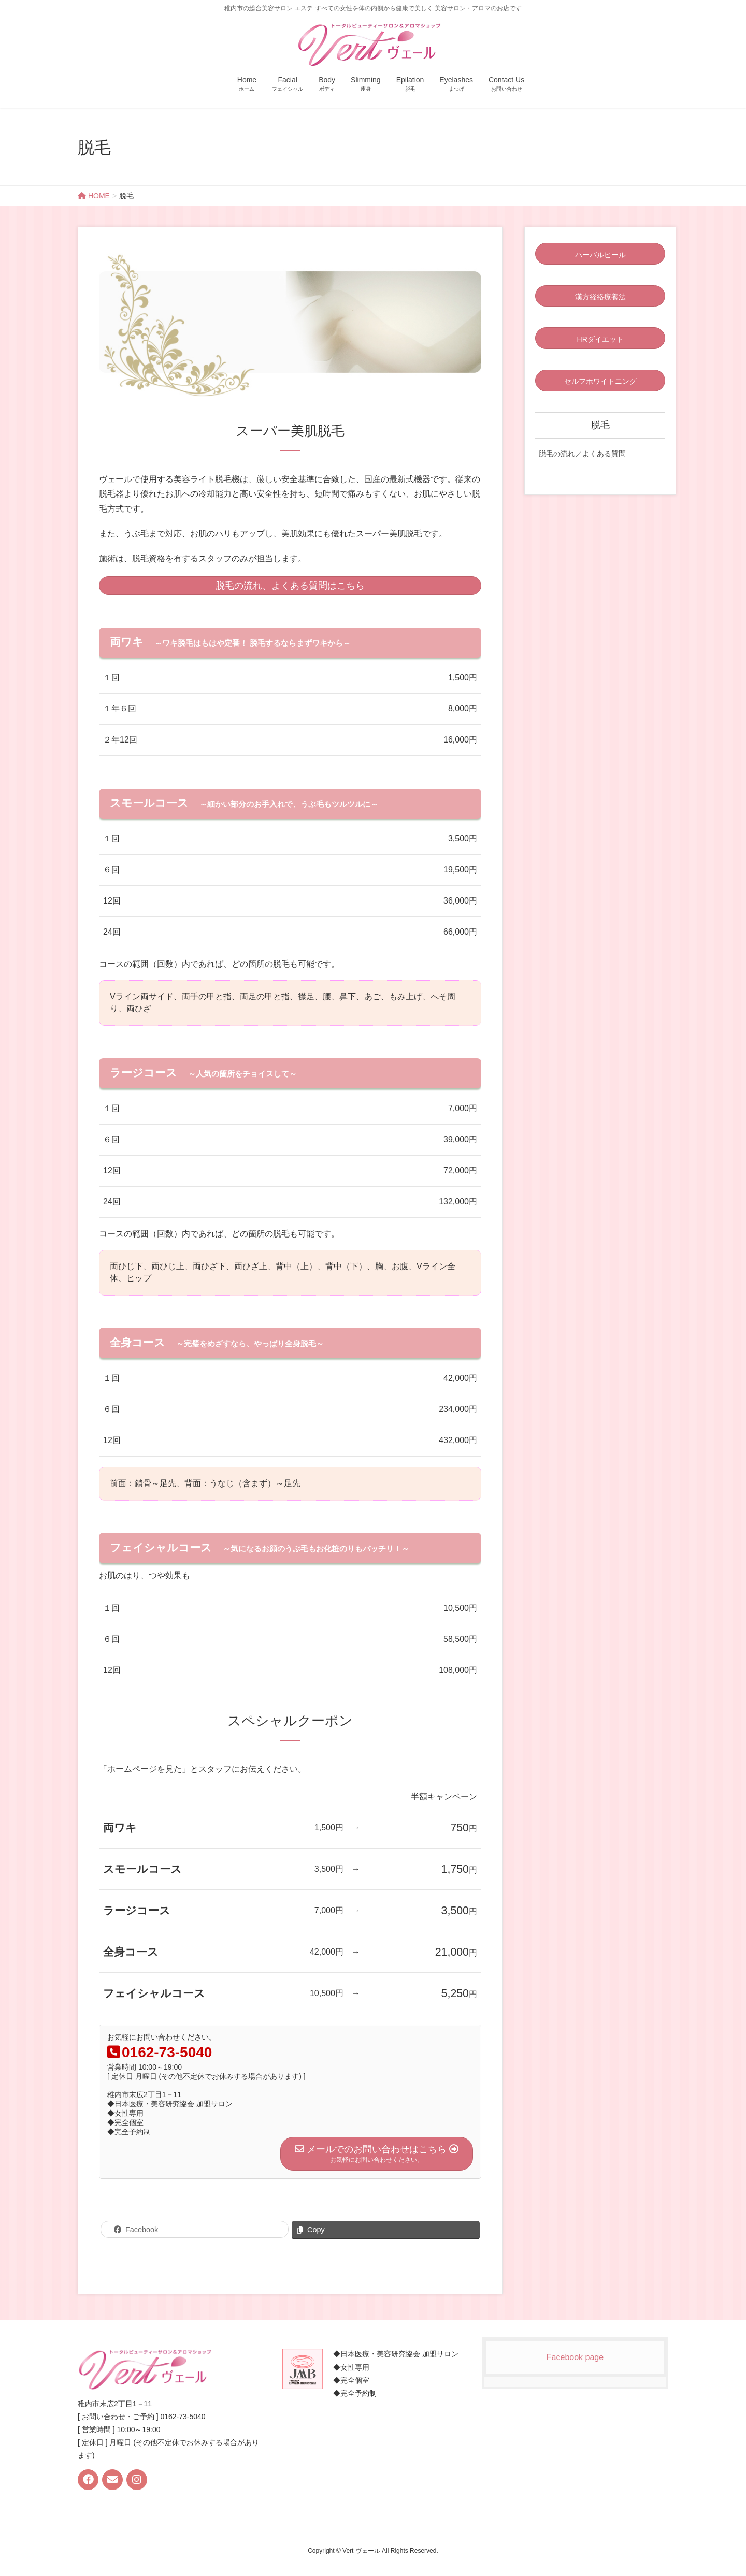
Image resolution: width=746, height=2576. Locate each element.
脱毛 (600, 425)
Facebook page (575, 2357)
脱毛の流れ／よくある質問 (582, 453)
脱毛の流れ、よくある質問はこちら (290, 585)
